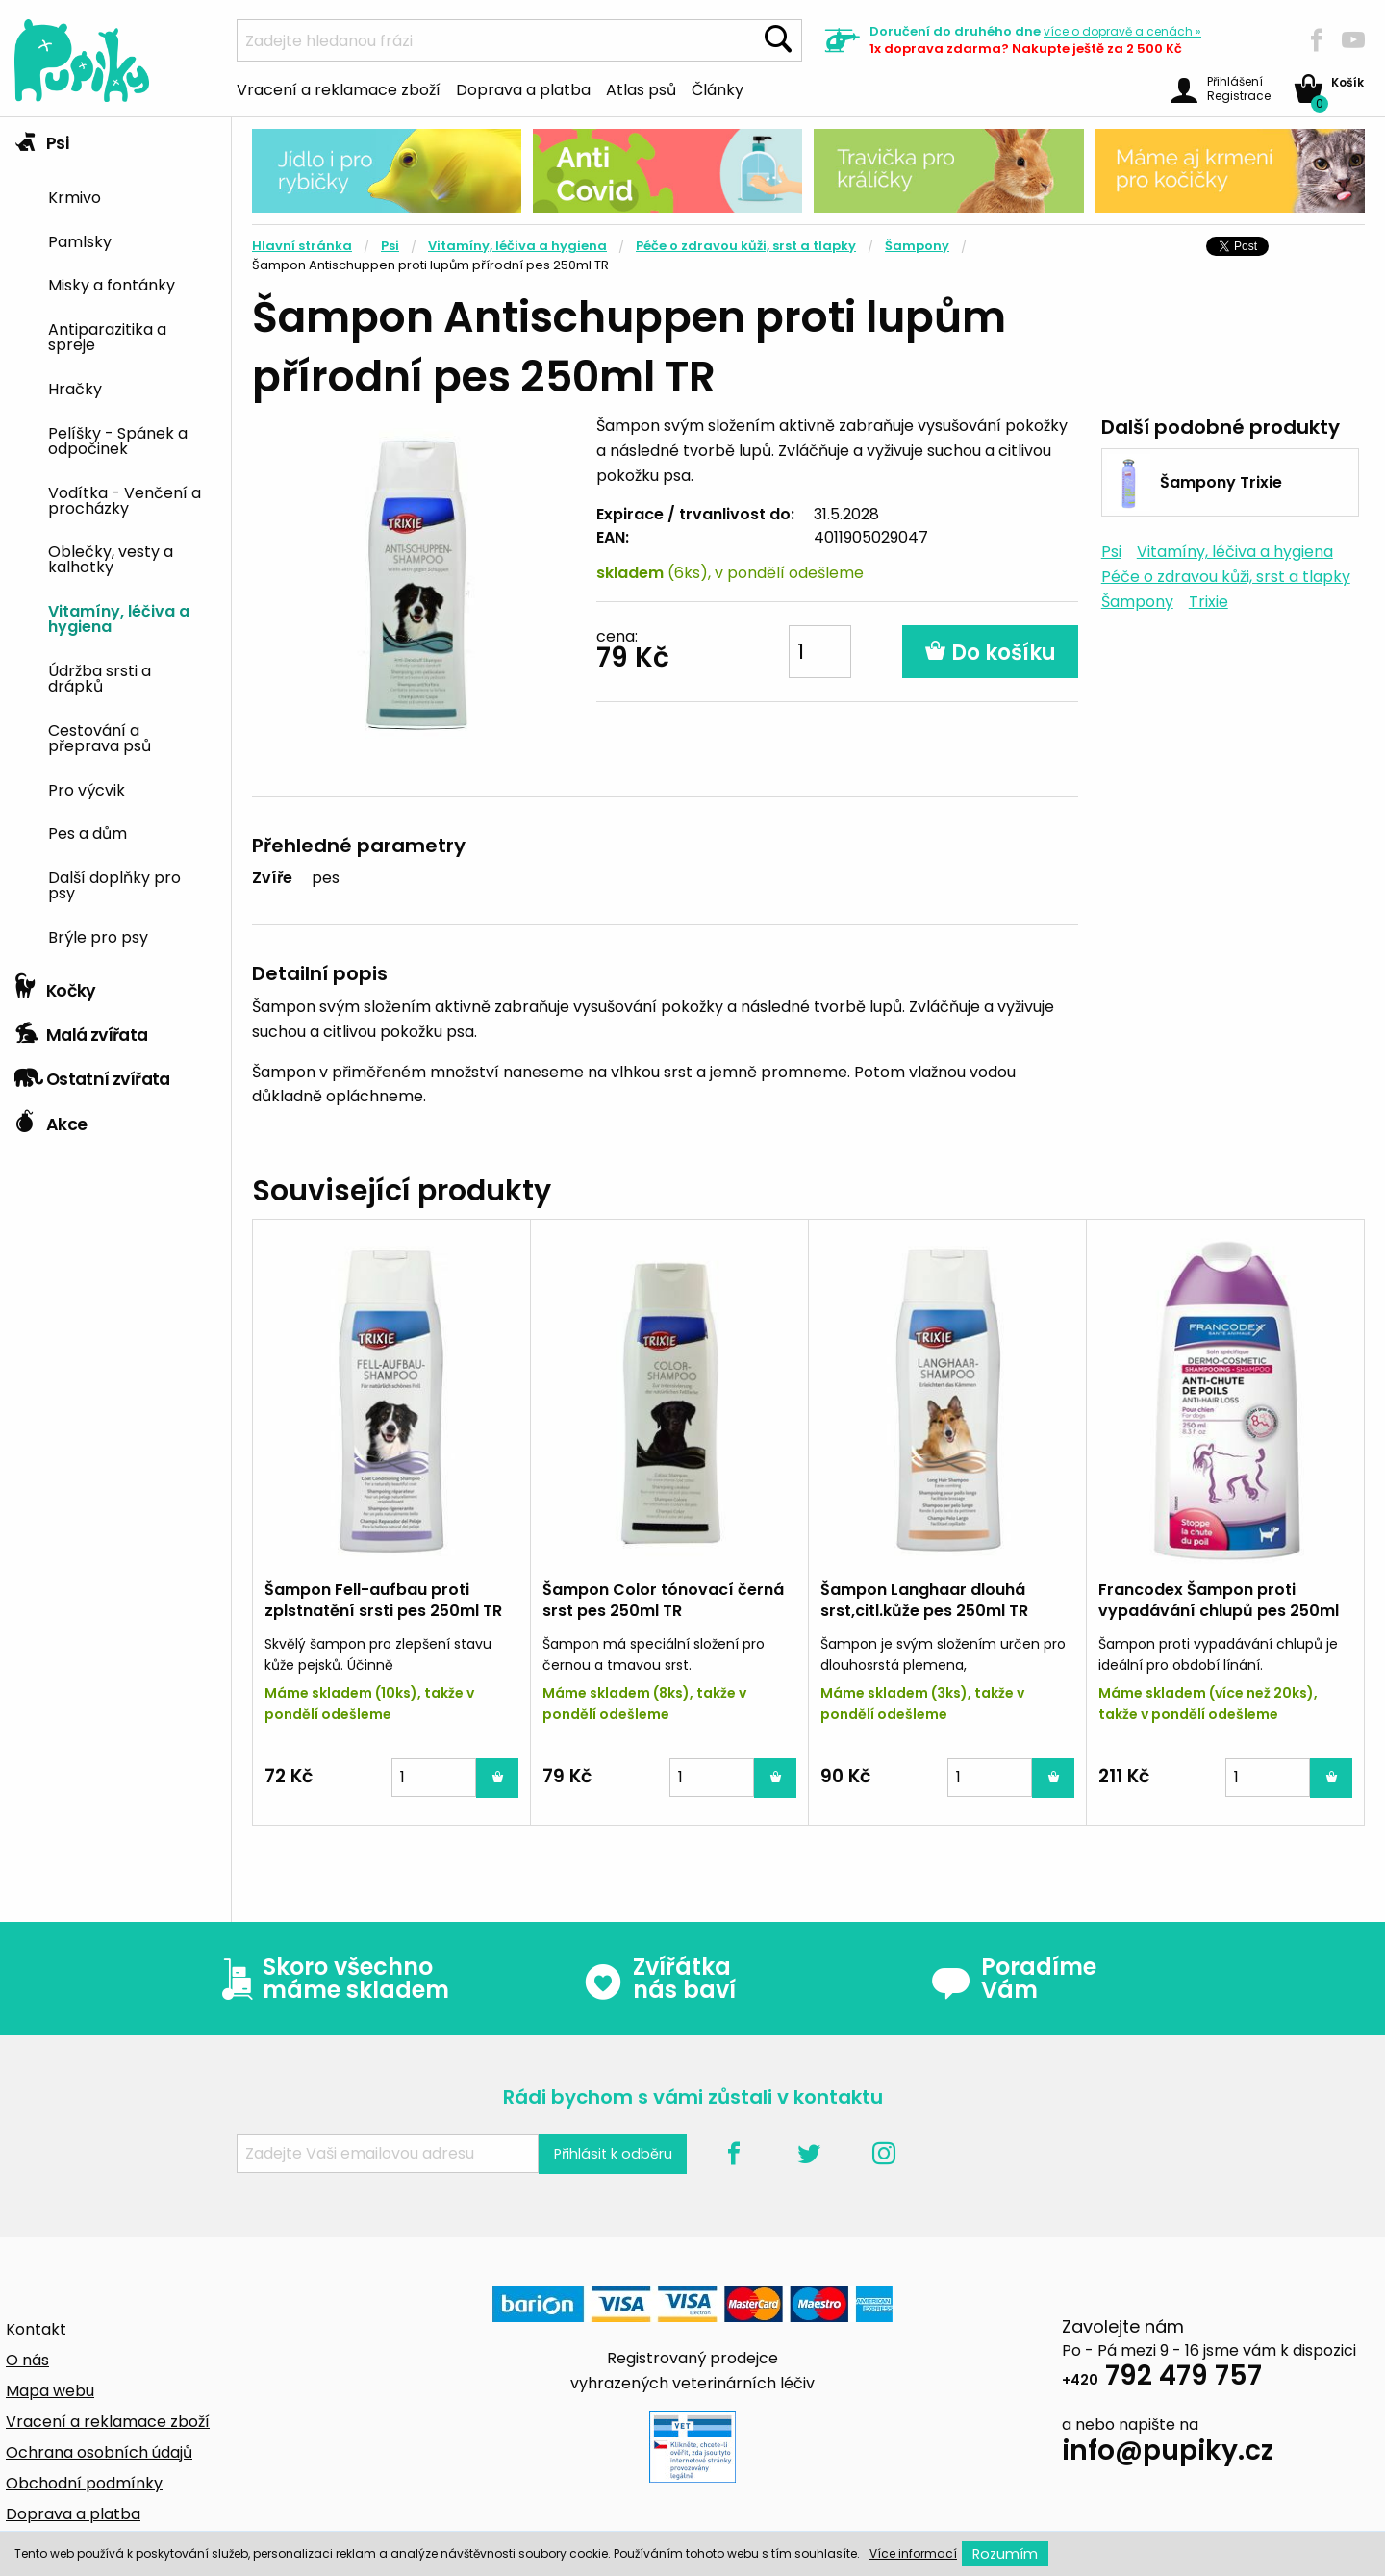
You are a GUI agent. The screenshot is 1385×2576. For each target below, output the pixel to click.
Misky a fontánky (111, 283)
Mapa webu (50, 2391)
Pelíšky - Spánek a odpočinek (118, 439)
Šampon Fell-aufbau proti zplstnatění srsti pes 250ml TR (383, 1600)
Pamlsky (80, 240)
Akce (50, 1119)
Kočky (55, 986)
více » (1122, 31)
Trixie (1208, 602)
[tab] (115, 541)
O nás (27, 2360)
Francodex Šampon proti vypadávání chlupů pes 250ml (1218, 1600)
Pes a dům (87, 832)
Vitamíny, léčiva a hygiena (118, 617)
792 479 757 (1162, 2378)
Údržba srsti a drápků (99, 677)
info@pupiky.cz (1167, 2453)
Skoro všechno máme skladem (331, 1979)
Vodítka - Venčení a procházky (124, 499)
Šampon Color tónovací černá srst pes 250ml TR (663, 1600)
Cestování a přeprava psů (99, 737)
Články (717, 88)
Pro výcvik (86, 788)
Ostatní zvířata (92, 1074)
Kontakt (36, 2329)
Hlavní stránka (302, 246)
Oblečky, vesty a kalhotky (110, 558)
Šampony (917, 246)
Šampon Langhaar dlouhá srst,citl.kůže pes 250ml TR (924, 1600)
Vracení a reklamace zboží (339, 88)
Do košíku (990, 653)
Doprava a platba (523, 88)
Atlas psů (641, 88)
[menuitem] (132, 196)
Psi (41, 138)
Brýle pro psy (98, 936)
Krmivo (74, 196)
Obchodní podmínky (84, 2483)
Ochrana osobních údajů (99, 2452)
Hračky (75, 387)
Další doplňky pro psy (114, 884)
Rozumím (1005, 2553)
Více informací (913, 2553)
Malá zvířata (81, 1030)
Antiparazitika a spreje (107, 335)
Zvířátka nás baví (659, 1979)
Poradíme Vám (1013, 1979)
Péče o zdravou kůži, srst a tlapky (746, 246)
